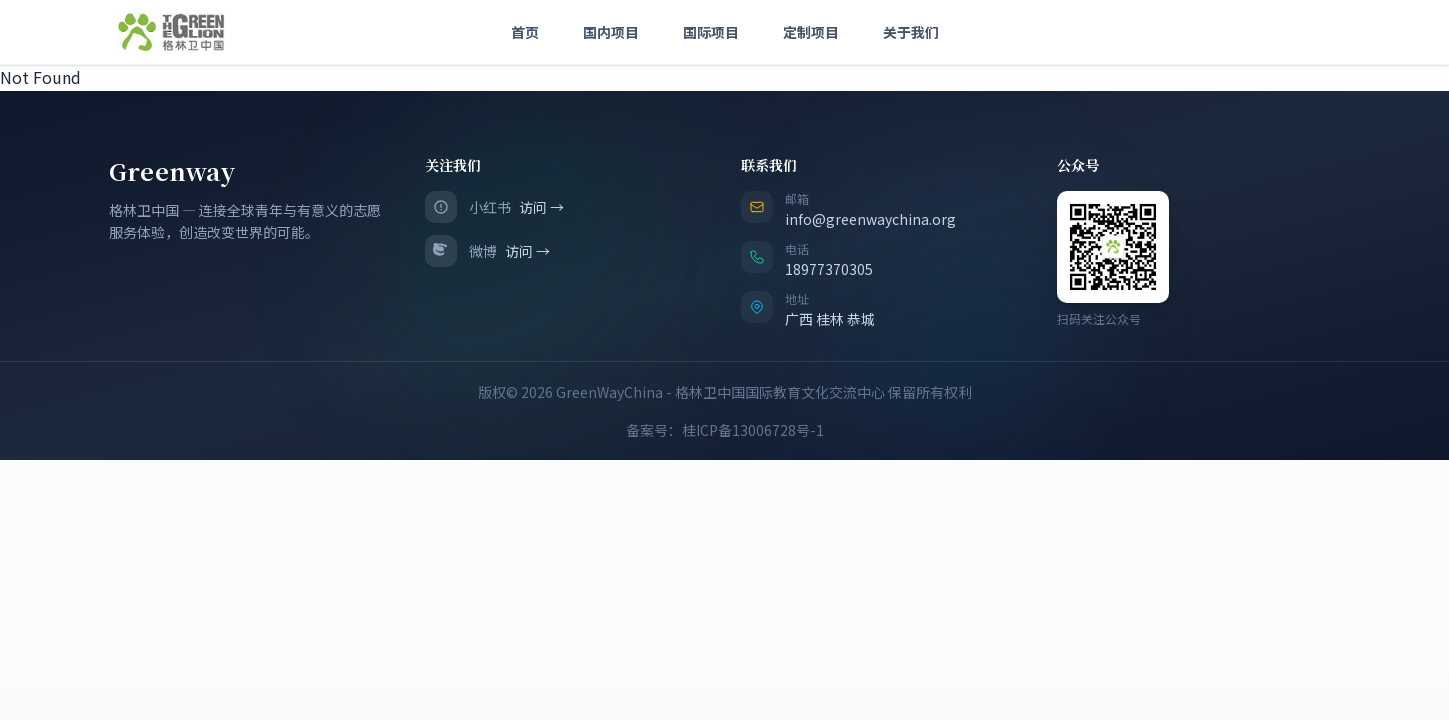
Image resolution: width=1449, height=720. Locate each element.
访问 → (541, 207)
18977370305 (829, 269)
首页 (525, 32)
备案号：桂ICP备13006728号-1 (725, 430)
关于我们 (911, 32)
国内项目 (611, 32)
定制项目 (811, 32)
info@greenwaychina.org (870, 219)
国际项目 (711, 32)
